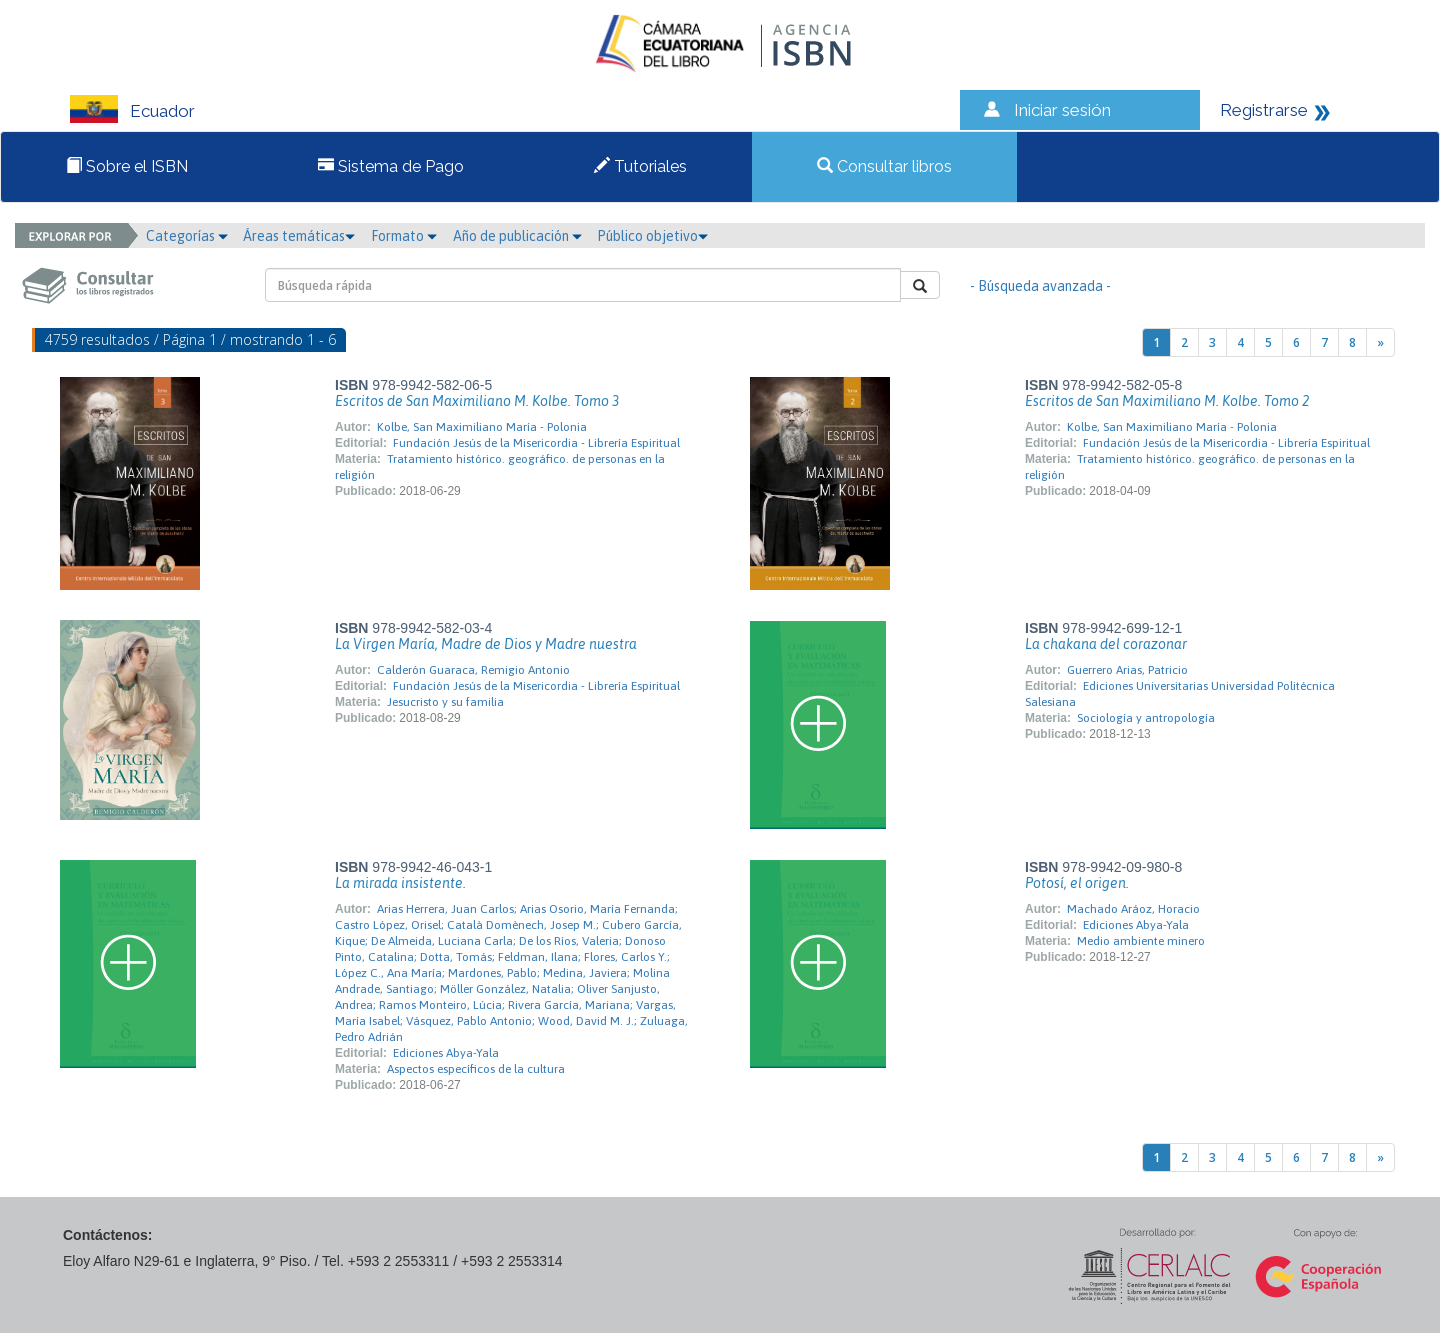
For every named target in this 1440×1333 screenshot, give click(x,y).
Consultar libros (884, 166)
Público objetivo (652, 236)
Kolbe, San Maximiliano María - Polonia (482, 427)
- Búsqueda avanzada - (1040, 286)
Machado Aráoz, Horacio (1133, 909)
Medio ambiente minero (1141, 941)
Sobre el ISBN (127, 166)
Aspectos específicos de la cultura (476, 1069)
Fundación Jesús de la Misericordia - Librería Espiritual (536, 443)
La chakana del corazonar (1106, 644)
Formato (404, 236)
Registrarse (1264, 110)
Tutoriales (640, 166)
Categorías (187, 236)
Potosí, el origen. (1077, 883)
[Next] (1380, 342)
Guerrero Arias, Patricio (1127, 670)
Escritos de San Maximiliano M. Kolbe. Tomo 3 (477, 401)
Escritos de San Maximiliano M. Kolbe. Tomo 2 (1167, 401)
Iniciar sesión (1062, 110)
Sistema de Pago (391, 166)
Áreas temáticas (299, 236)
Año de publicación (517, 236)
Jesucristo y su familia (445, 702)
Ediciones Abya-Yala (446, 1053)
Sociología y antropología (1146, 718)
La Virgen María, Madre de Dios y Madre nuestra (486, 644)
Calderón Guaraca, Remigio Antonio (473, 670)
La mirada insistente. (400, 883)
